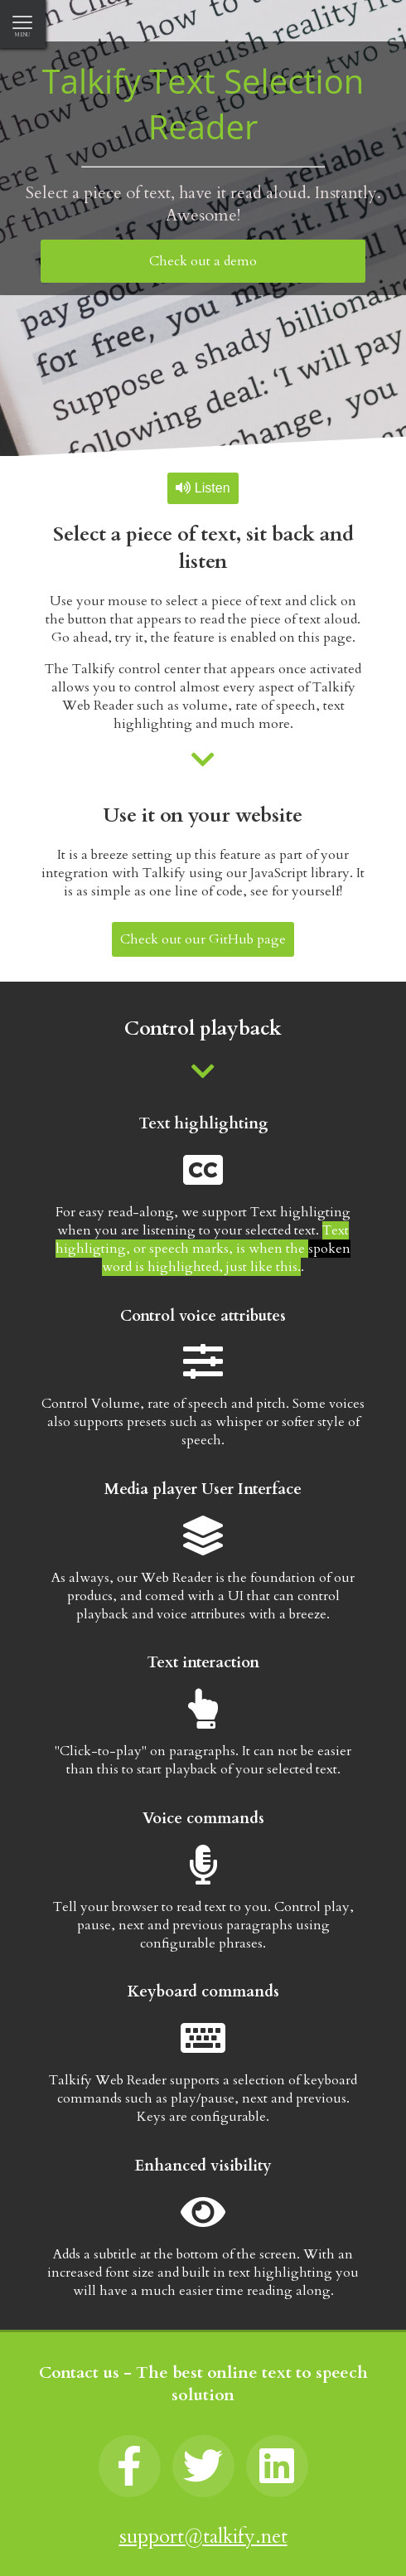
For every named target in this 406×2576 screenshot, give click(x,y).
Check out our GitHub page (203, 939)
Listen (203, 488)
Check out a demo (203, 261)
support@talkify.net (203, 2536)
